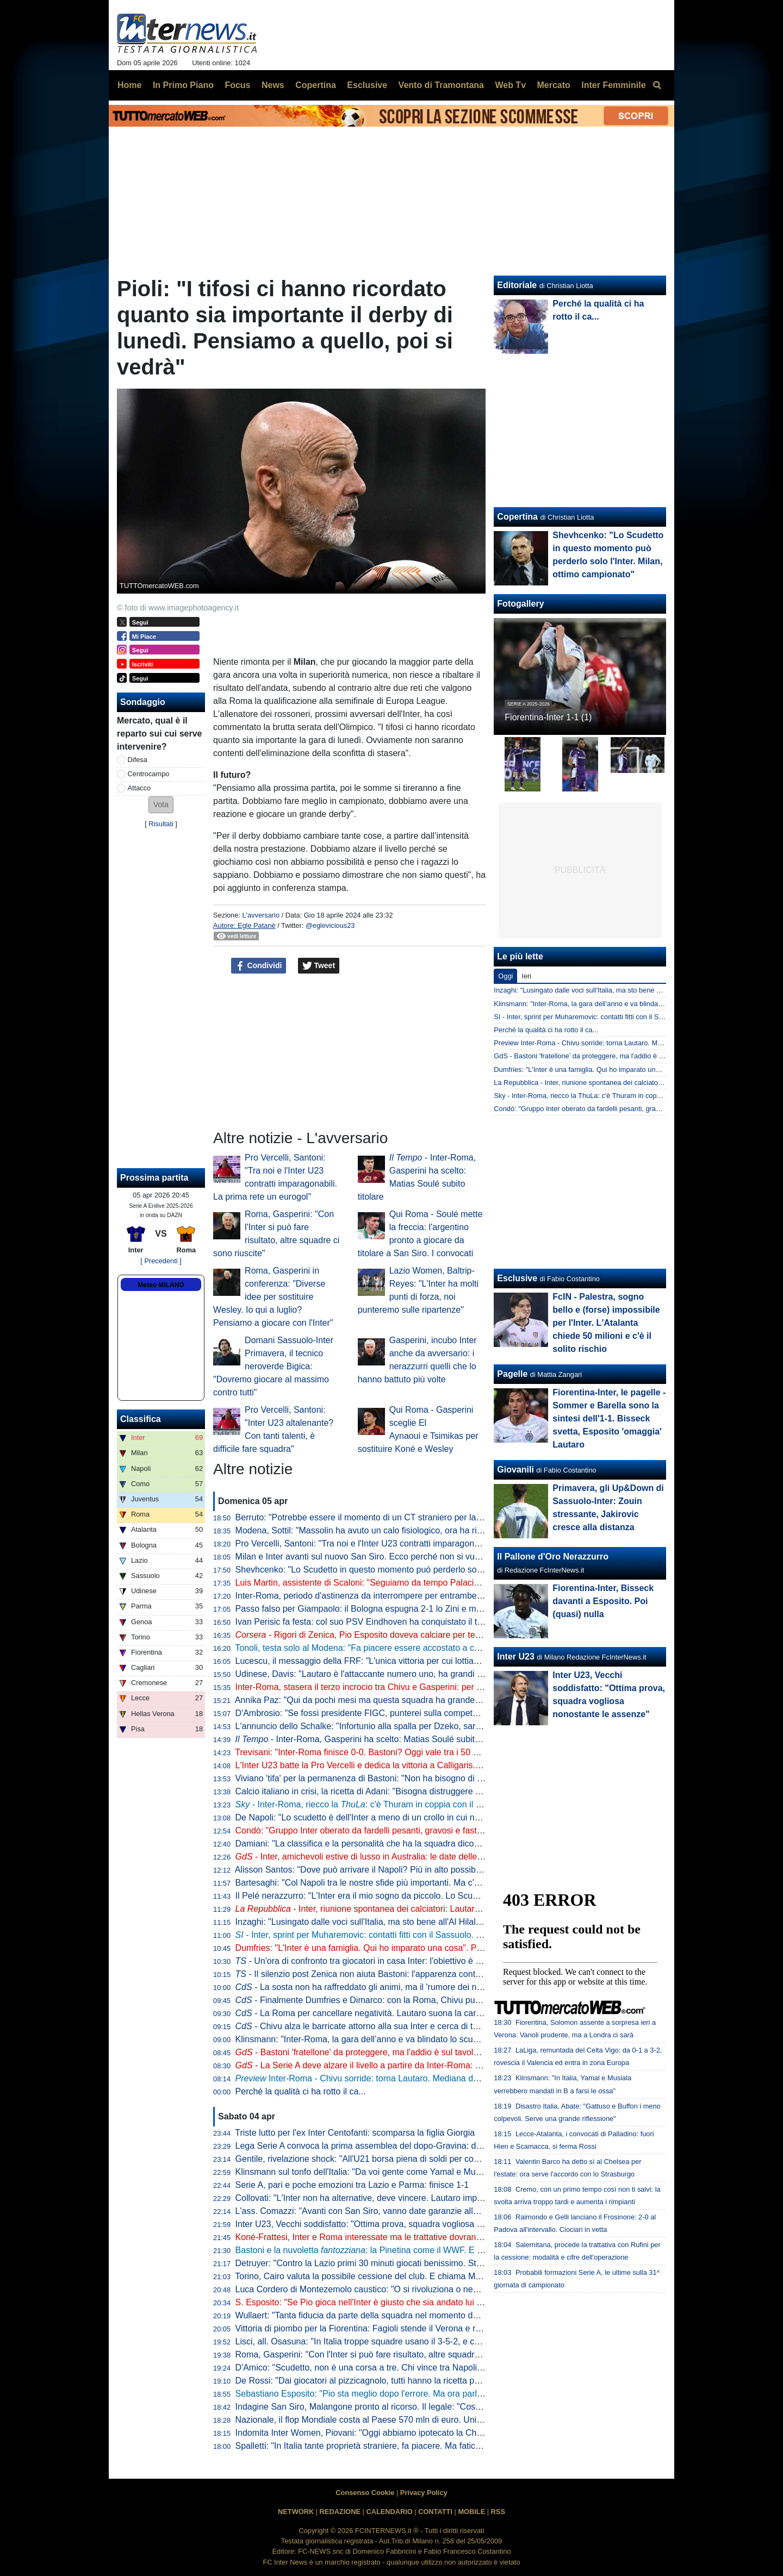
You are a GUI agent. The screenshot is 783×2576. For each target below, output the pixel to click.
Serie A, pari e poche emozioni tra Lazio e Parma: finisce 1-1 (352, 2185)
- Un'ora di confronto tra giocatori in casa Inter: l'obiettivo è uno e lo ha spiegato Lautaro (410, 1961)
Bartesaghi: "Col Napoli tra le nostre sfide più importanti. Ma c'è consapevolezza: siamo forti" (413, 1882)
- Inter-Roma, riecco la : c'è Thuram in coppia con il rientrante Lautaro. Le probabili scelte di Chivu (444, 1804)
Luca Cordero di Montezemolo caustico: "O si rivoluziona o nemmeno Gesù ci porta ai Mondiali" (419, 2289)
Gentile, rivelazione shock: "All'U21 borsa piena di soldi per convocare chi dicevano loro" (405, 2158)
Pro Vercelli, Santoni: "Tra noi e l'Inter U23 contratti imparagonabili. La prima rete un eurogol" (414, 1543)
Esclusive (517, 1278)
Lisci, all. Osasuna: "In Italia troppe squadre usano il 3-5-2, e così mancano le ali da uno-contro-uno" (428, 2341)
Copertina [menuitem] (315, 85)
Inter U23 (515, 1656)
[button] (160, 804)
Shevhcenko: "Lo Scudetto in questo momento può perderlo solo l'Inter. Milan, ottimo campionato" (423, 1569)
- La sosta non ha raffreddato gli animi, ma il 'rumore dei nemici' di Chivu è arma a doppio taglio (428, 1987)
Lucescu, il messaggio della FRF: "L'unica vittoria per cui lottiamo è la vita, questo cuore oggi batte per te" (438, 1661)
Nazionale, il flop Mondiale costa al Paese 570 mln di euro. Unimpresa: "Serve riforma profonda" (420, 2419)
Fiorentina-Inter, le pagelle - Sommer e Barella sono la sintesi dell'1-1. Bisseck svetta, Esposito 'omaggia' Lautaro (609, 1418)
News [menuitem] (273, 85)
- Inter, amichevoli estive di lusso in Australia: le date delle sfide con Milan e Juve (400, 1856)
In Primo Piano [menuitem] (183, 85)
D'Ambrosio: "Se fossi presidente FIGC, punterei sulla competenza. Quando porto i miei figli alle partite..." (438, 1713)
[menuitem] (657, 85)
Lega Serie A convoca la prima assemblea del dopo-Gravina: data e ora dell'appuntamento (409, 2145)
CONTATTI (435, 2512)
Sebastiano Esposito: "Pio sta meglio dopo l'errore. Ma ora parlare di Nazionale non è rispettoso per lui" (434, 2393)
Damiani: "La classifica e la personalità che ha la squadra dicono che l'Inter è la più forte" (406, 1843)
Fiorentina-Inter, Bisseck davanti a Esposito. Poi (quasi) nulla (603, 1601)
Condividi (258, 966)
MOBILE (471, 2512)
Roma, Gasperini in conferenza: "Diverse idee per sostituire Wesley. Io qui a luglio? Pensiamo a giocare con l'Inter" (273, 1296)
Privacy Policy (424, 2492)
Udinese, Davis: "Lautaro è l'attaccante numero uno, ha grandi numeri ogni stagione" (398, 1674)
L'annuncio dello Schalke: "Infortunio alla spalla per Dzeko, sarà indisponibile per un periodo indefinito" (432, 1726)
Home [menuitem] (129, 85)
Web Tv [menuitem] (510, 85)
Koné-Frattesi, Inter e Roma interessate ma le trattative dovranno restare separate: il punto (410, 2237)
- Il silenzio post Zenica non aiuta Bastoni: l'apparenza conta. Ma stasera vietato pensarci (413, 1974)
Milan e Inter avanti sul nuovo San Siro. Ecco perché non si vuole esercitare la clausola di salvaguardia (433, 1556)
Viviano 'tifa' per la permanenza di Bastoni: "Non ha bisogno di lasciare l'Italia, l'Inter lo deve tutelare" (429, 1778)
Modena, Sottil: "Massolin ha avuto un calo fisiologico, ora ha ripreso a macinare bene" (402, 1530)
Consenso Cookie (364, 2492)
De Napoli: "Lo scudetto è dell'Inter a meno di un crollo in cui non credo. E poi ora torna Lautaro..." (424, 1817)
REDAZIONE (340, 2512)
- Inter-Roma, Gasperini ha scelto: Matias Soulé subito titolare (371, 1739)
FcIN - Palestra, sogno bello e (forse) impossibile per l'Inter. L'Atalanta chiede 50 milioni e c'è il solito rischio (606, 1323)
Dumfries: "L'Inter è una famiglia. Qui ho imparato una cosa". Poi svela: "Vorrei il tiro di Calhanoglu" (426, 1948)
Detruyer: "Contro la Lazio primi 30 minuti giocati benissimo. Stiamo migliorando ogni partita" (413, 2263)
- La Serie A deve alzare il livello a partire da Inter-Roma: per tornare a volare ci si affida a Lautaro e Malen (449, 2065)
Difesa (137, 760)
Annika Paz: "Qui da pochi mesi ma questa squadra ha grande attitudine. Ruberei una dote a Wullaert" (432, 1700)
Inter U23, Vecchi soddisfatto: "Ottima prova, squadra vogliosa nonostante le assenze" (401, 2224)
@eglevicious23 (330, 925)
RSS (498, 2512)
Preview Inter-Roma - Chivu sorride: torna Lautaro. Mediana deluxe (597, 1043)
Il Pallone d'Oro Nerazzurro (552, 1556)
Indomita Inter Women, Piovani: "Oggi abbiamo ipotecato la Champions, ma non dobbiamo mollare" (426, 2432)
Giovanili (515, 1469)
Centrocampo (149, 774)
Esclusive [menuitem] (367, 85)
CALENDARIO (389, 2512)
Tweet (318, 966)
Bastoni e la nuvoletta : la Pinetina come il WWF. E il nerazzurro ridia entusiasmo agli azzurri (435, 2250)
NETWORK (296, 2512)
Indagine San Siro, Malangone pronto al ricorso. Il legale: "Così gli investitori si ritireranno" (408, 2406)
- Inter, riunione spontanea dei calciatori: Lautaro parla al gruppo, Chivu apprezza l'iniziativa (440, 1908)
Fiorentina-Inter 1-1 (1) (548, 717)
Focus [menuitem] (237, 85)
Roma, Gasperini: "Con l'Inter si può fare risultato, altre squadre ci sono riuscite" (389, 2354)
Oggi (505, 976)
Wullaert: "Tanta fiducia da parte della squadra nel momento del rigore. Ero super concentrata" (416, 2315)
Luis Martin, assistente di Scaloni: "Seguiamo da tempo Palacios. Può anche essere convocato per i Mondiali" (446, 1582)
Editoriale (517, 285)
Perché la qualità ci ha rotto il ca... (300, 2091)
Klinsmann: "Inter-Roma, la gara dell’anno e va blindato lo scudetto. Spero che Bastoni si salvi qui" (424, 2039)
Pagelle (512, 1374)
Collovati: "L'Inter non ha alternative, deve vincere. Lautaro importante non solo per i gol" (405, 2198)
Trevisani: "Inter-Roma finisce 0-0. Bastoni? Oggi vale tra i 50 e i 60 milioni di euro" (394, 1752)
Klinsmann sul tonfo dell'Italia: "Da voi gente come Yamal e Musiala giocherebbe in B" (399, 2171)
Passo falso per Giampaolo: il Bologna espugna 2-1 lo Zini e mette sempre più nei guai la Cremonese (430, 1608)
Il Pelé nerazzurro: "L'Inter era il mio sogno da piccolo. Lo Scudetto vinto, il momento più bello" (416, 1895)
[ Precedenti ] (160, 1261)
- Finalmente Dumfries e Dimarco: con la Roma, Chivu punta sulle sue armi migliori (404, 2000)
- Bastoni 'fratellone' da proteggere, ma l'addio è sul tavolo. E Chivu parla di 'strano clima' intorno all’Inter (446, 2052)
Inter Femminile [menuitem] (613, 85)
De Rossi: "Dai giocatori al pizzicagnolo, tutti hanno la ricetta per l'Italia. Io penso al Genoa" (410, 2380)
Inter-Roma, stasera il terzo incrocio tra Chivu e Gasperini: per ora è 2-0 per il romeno (400, 1687)
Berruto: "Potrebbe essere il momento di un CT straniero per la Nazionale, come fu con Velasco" (420, 1517)
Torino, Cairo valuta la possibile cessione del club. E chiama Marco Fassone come (408, 2276)
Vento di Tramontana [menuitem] (441, 85)
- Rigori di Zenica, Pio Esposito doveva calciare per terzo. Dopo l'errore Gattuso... (408, 1634)
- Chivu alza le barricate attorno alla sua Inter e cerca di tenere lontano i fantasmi (400, 2026)
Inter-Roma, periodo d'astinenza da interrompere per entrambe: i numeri (374, 1595)
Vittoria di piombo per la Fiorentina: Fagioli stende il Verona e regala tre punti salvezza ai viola (415, 2328)
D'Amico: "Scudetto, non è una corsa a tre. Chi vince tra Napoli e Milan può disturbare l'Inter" (413, 2367)
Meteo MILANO (161, 1285)
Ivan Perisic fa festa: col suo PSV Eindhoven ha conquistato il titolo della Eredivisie (394, 1621)
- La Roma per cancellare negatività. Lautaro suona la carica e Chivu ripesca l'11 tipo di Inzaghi (428, 2013)
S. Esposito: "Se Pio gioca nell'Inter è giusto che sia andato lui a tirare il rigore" (386, 2302)
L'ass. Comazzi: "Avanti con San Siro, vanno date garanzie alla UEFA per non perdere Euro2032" (422, 2211)
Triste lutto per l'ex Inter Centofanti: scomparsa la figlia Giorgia (355, 2132)
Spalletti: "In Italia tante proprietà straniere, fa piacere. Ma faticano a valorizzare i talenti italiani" (418, 2445)
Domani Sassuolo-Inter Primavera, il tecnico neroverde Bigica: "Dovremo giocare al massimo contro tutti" (273, 1366)
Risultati (160, 824)
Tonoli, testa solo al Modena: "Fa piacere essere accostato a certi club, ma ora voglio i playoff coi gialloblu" (440, 1647)
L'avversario (260, 915)
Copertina (517, 516)
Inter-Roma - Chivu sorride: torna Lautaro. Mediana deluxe (364, 2078)
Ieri (526, 976)
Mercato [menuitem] (553, 85)
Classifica (140, 1419)
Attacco (139, 788)
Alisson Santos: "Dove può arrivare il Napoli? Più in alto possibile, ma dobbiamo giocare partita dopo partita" (443, 1869)
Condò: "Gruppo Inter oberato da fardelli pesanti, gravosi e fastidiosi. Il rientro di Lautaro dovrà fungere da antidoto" (457, 1830)
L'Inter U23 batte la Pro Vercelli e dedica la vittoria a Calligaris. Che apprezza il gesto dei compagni (427, 1765)
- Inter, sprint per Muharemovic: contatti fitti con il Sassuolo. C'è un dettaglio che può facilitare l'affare (434, 1934)
